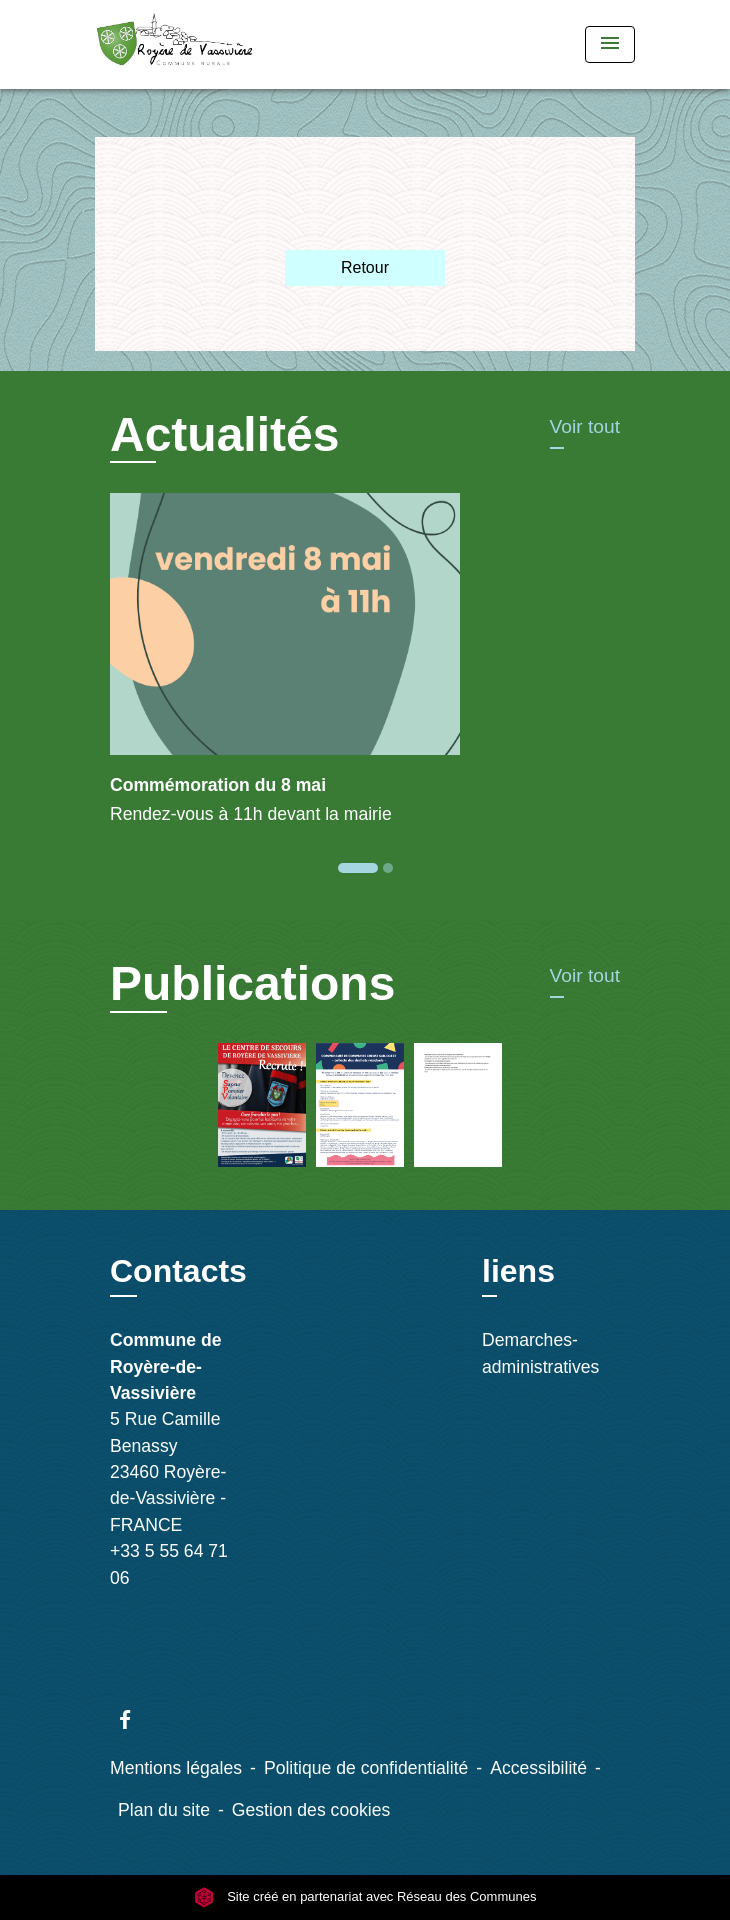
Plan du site (164, 1810)
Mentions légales (176, 1768)
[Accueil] (174, 44)
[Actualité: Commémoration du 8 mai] (365, 670)
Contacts (178, 1271)
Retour (365, 267)
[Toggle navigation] (610, 44)
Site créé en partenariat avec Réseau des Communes (365, 1896)
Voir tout (585, 426)
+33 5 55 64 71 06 (169, 1564)
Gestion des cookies (311, 1810)
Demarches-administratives (540, 1353)
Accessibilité (538, 1768)
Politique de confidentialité (366, 1768)
